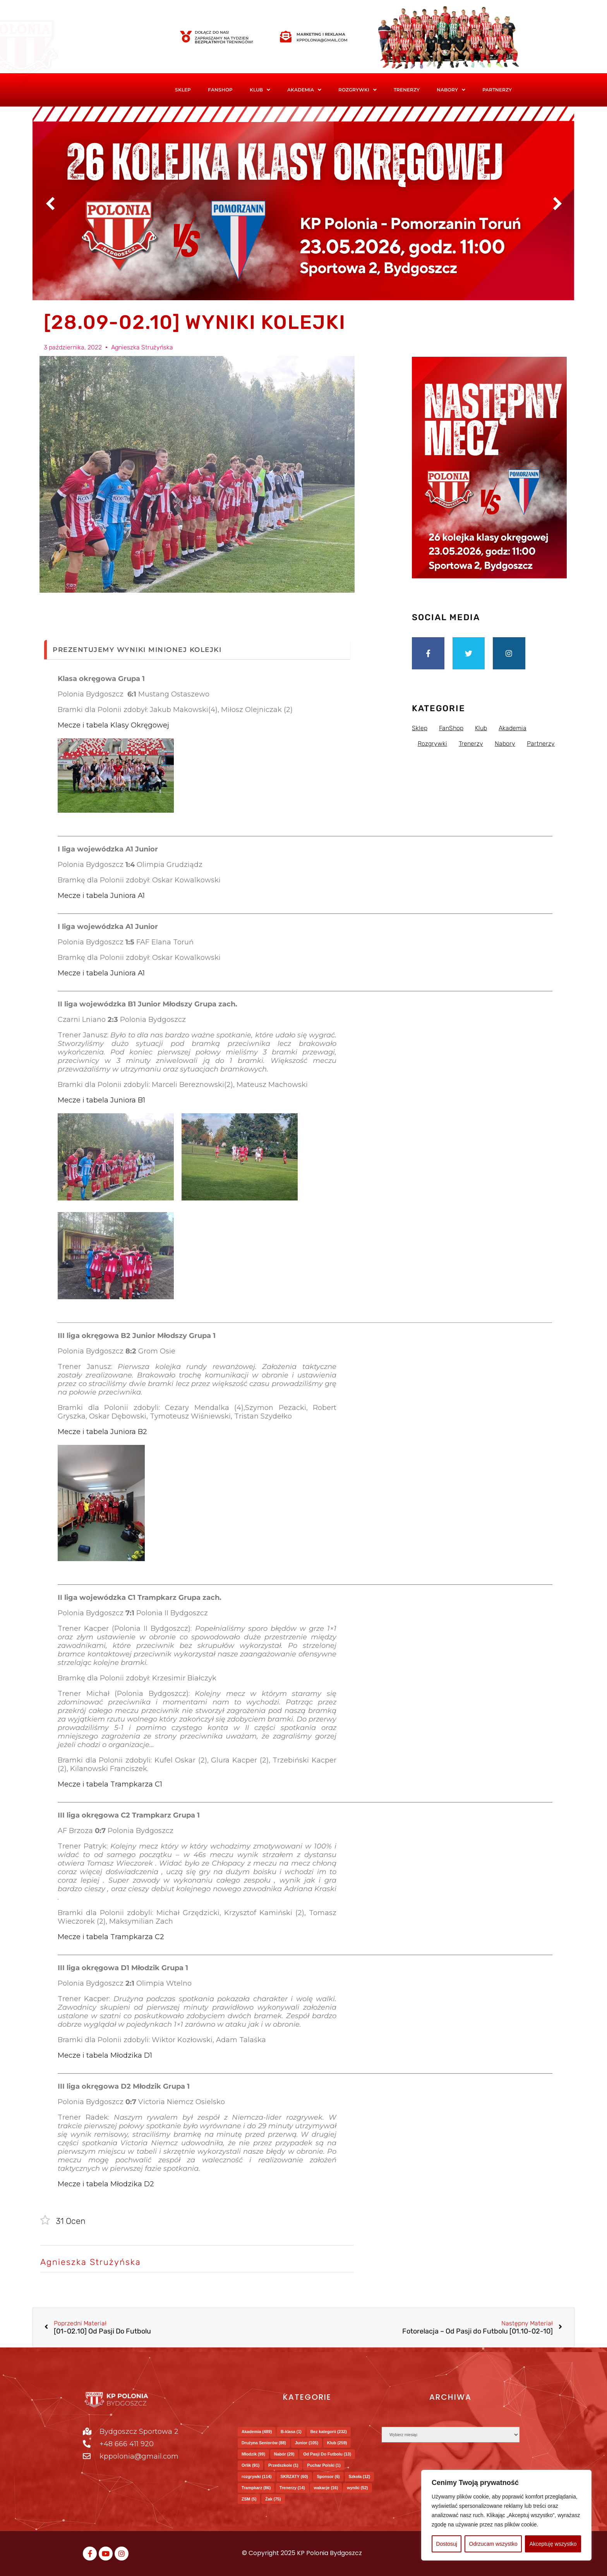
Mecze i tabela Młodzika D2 (106, 2184)
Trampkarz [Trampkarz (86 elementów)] (256, 2487)
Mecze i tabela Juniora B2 (102, 1431)
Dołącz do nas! (212, 32)
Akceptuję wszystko (552, 2544)
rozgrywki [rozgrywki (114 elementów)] (257, 2476)
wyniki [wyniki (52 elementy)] (357, 2487)
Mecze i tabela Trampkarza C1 (110, 1784)
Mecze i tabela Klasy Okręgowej (113, 725)
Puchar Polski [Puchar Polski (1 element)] (323, 2465)
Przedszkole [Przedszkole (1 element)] (283, 2465)
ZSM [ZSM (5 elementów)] (249, 2499)
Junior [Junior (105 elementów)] (306, 2442)
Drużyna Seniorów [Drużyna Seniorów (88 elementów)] (264, 2442)
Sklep (183, 90)
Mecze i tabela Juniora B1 (101, 1100)
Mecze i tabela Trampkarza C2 (111, 1937)
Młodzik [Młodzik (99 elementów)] (253, 2454)
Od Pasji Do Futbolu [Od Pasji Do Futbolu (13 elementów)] (327, 2454)
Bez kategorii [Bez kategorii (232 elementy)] (328, 2431)
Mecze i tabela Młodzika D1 (105, 2055)
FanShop (220, 90)
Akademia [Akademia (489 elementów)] (257, 2431)
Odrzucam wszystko (493, 2544)
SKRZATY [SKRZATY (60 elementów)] (294, 2476)
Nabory (451, 90)
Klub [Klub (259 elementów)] (337, 2442)
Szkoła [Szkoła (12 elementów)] (359, 2476)
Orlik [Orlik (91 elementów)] (250, 2465)
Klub (260, 90)
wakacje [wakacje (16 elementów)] (326, 2487)
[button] (260, 90)
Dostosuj (446, 2544)
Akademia (304, 90)
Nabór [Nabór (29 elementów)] (284, 2454)
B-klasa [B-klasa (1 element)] (291, 2431)
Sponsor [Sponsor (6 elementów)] (328, 2476)
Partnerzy (497, 90)
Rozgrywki (357, 90)
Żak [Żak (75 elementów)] (273, 2499)
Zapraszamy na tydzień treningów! (224, 40)
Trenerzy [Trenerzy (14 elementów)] (292, 2487)
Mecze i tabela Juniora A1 (101, 895)
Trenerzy (407, 90)
